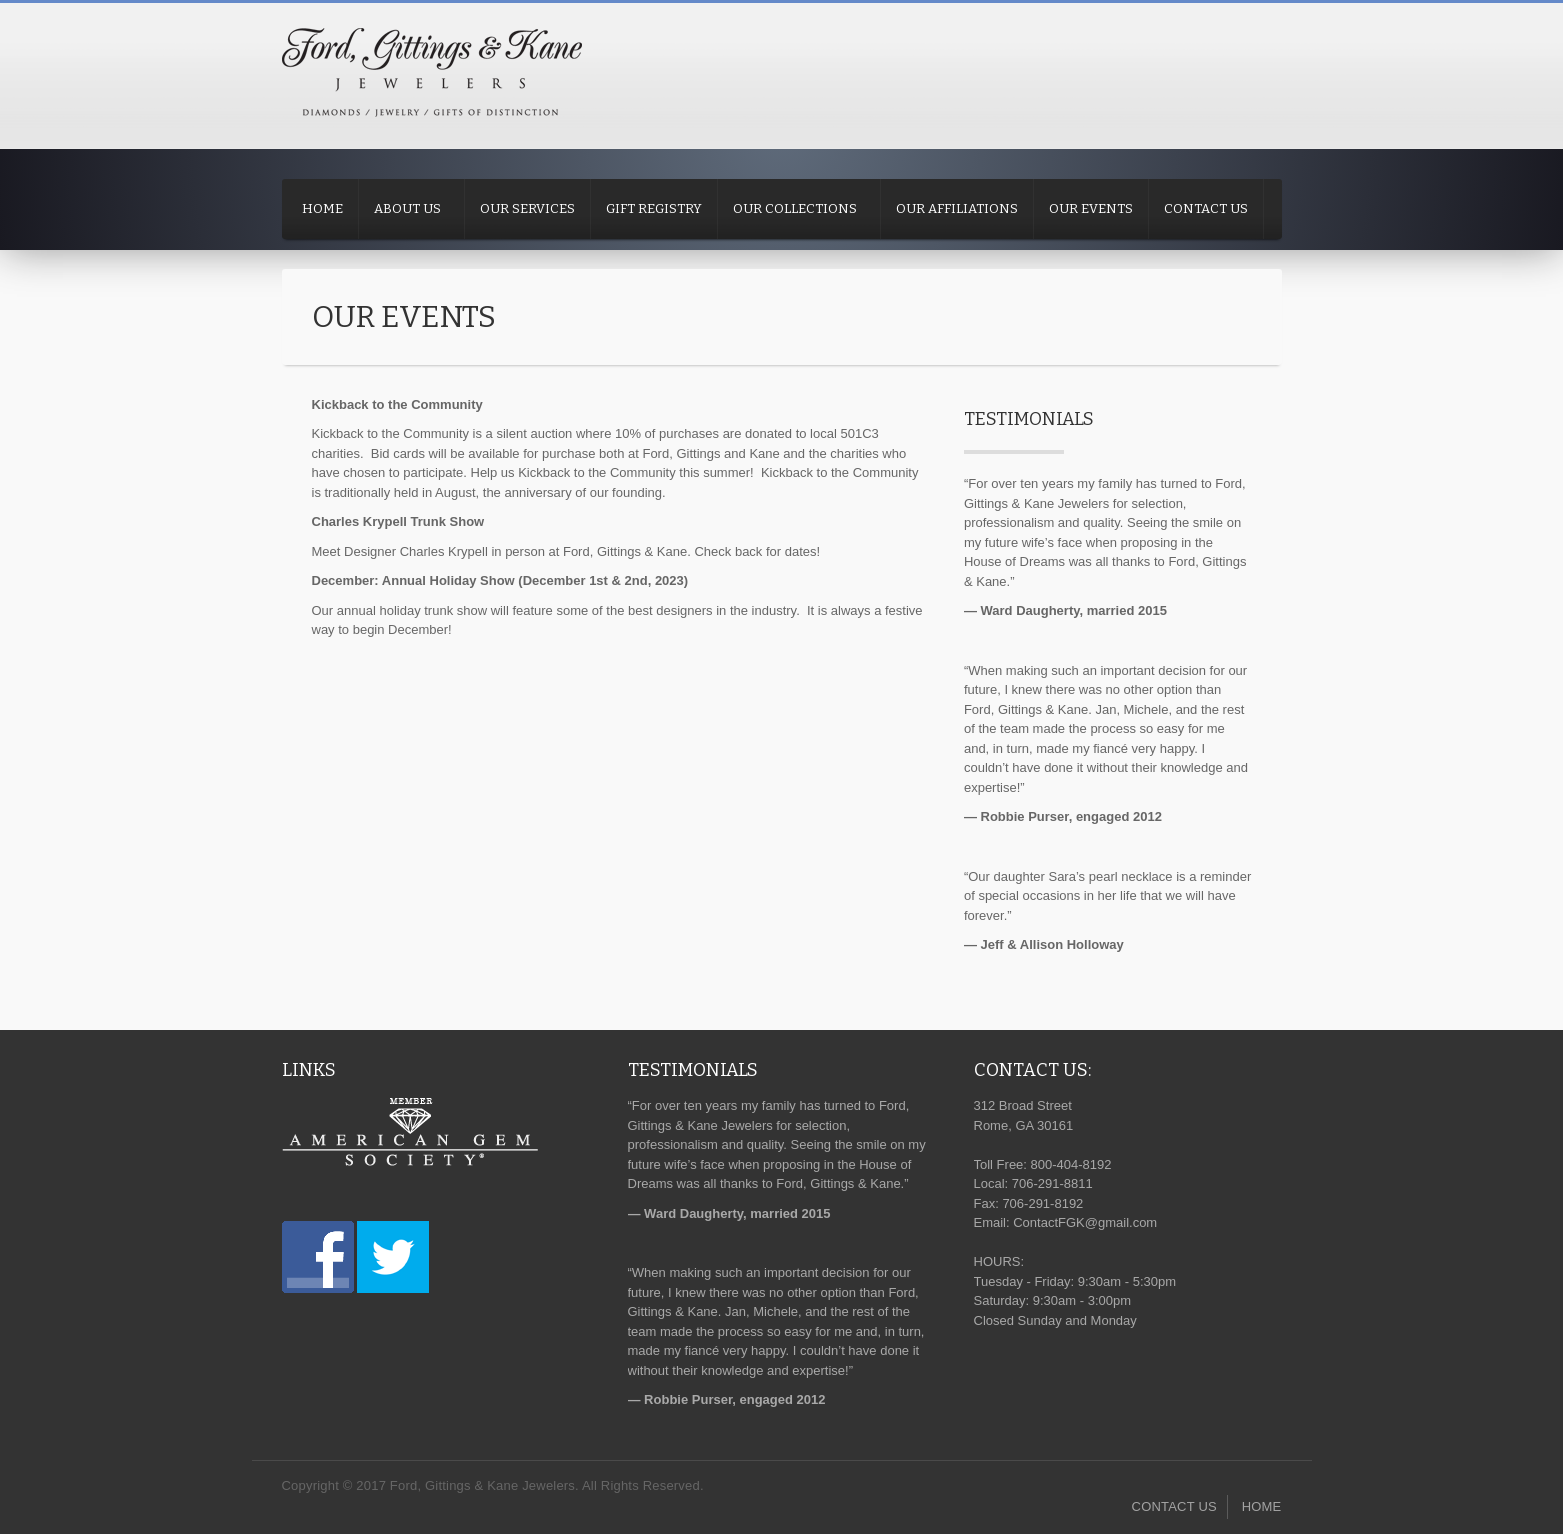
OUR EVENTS (1091, 208)
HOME (322, 208)
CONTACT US (1206, 208)
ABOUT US (407, 208)
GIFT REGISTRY (654, 208)
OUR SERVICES (527, 208)
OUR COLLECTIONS (795, 208)
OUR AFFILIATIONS (957, 208)
